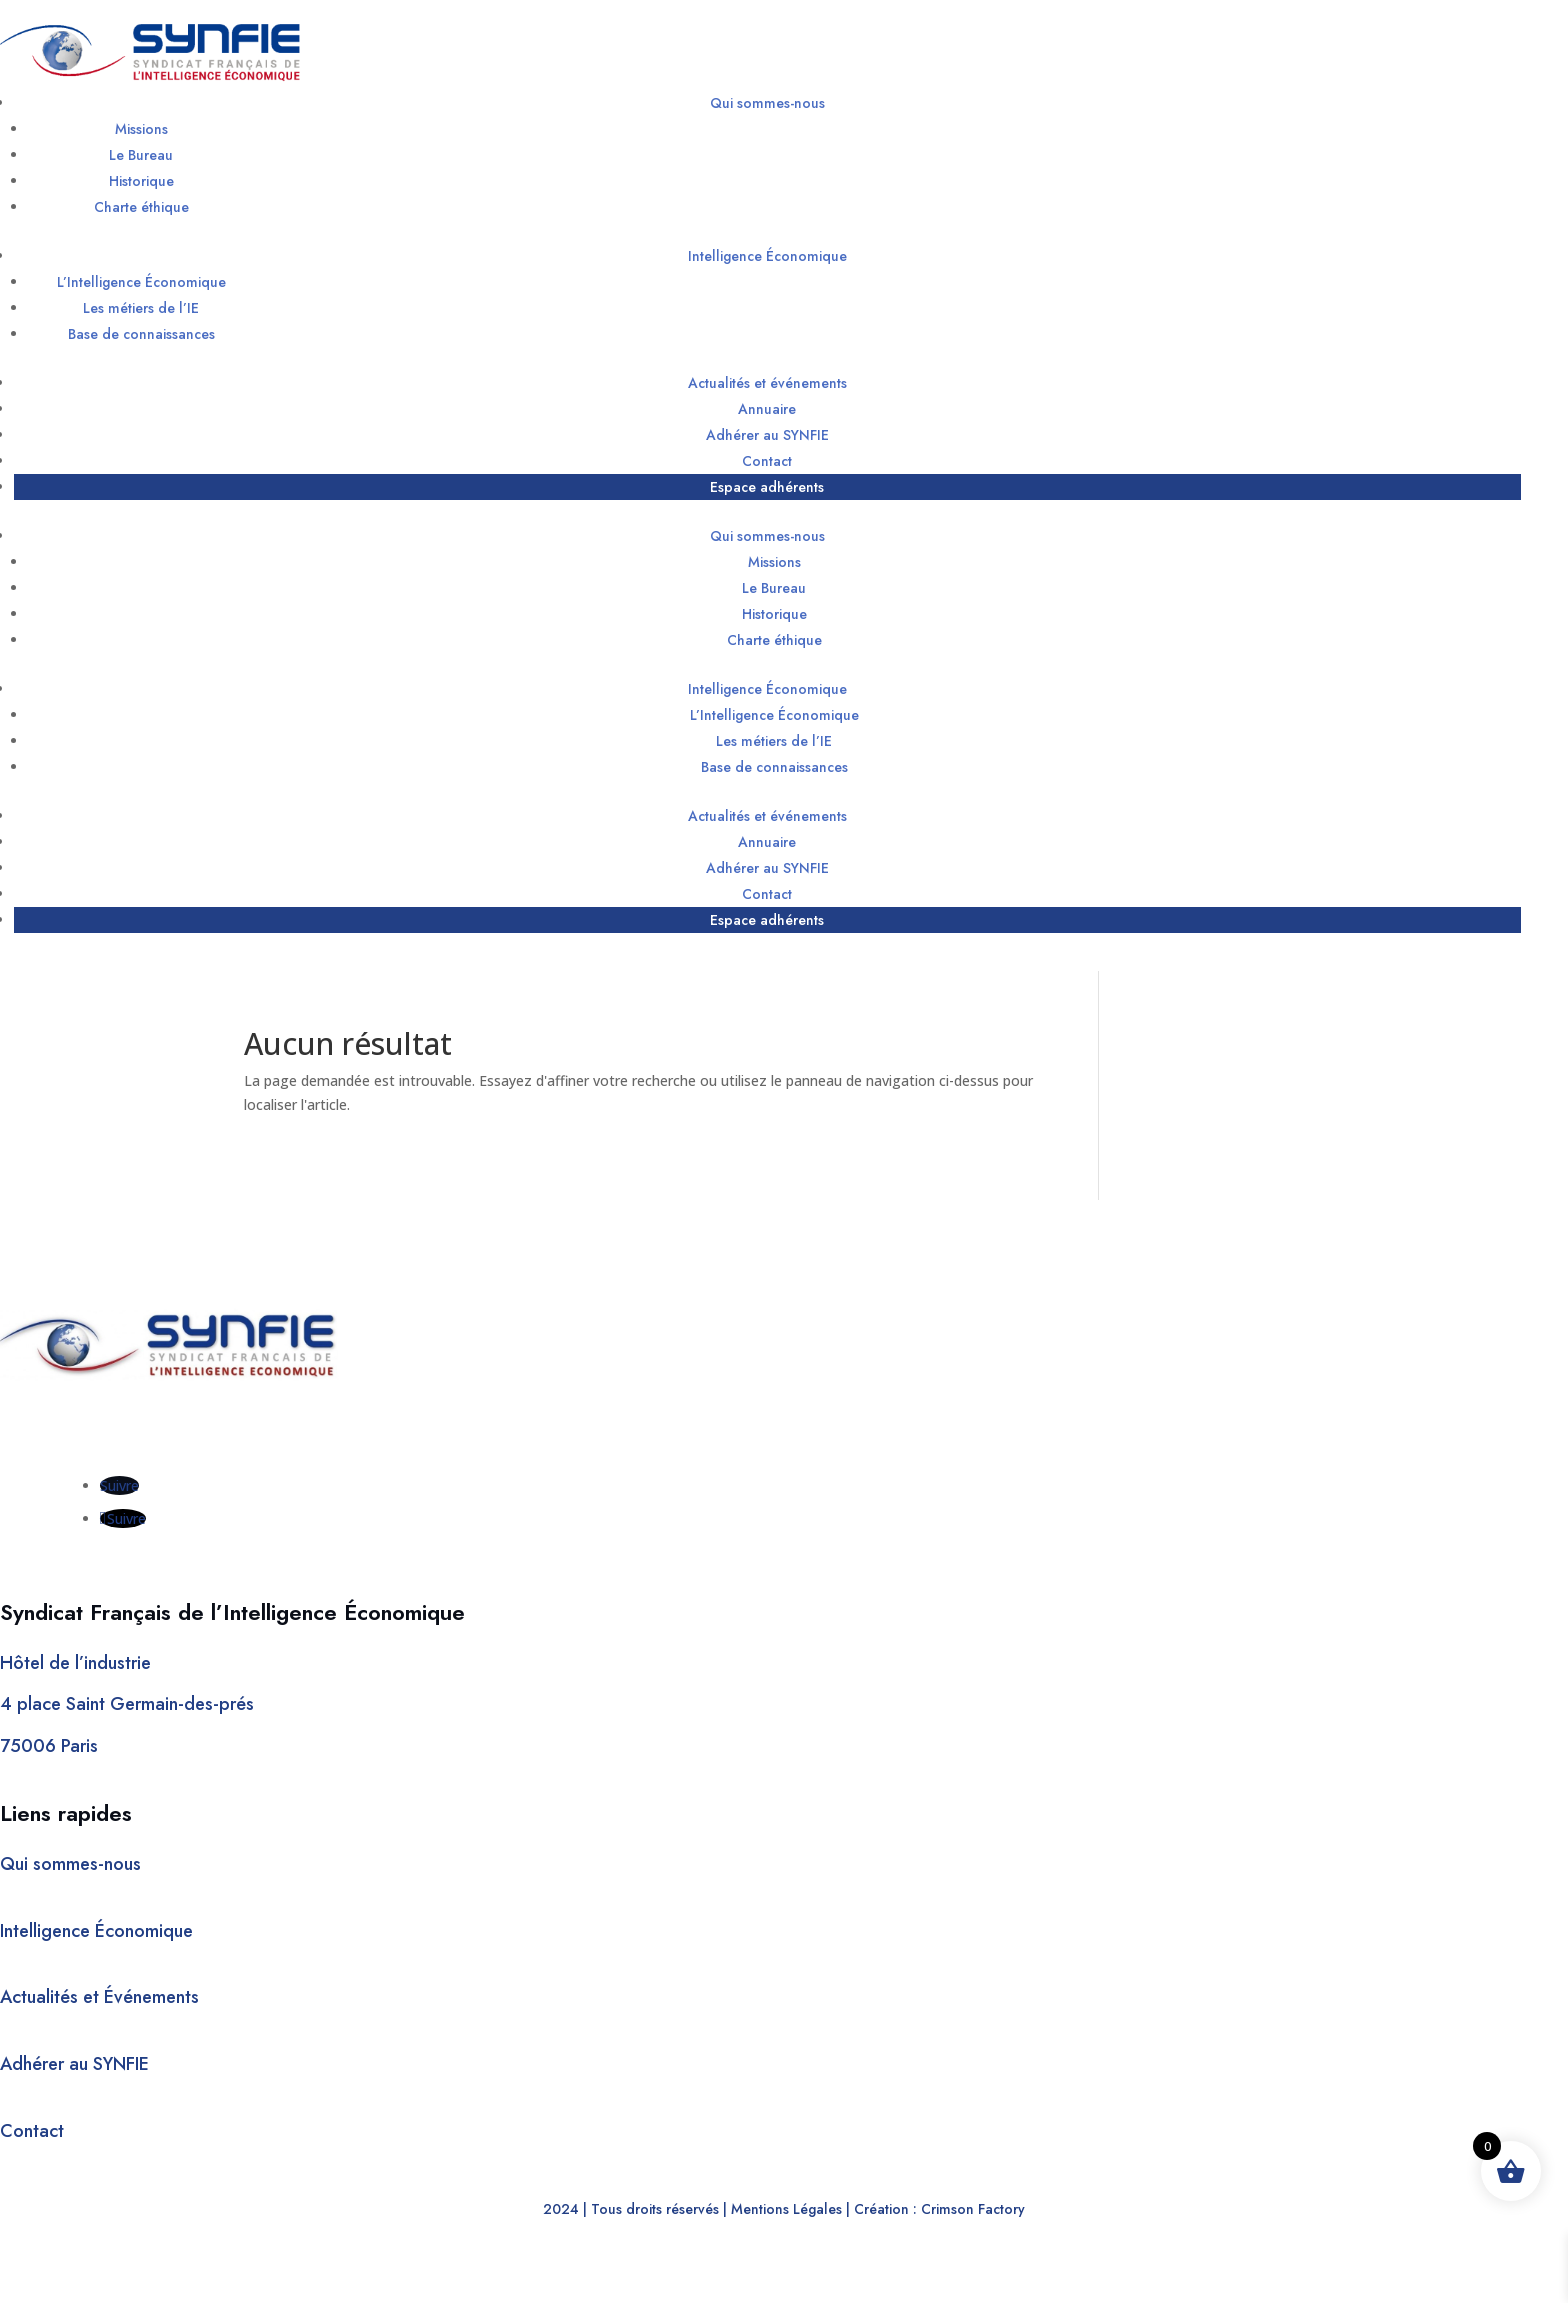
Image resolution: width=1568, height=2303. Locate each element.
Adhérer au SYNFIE (767, 435)
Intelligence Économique (767, 256)
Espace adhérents (767, 487)
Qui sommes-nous (767, 103)
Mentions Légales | (790, 2209)
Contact (767, 461)
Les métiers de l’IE (141, 308)
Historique (141, 181)
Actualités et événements (767, 383)
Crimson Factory (973, 2209)
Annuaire (767, 409)
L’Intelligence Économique (141, 282)
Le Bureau (141, 155)
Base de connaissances (141, 334)
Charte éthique (141, 207)
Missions (141, 129)
